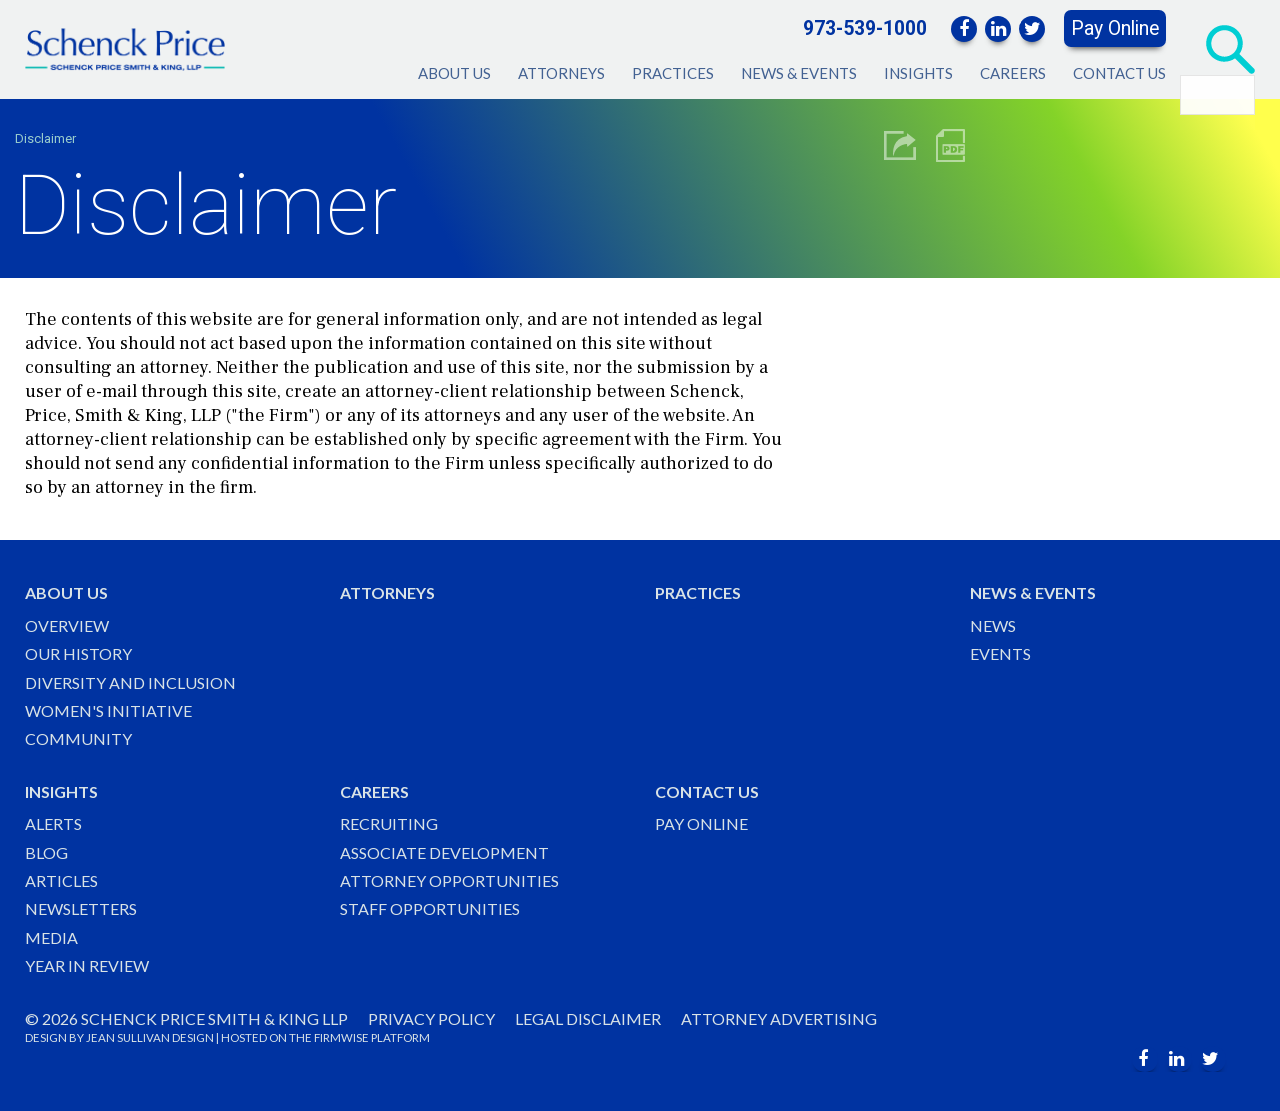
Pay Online (1115, 28)
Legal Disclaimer (588, 1018)
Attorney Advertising (779, 1018)
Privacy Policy (431, 1018)
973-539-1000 (865, 28)
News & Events (799, 73)
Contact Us (1119, 73)
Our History (78, 653)
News (993, 625)
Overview (67, 625)
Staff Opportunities (430, 908)
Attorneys (561, 73)
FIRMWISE (341, 1037)
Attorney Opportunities (449, 880)
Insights (918, 73)
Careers (1013, 73)
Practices (673, 73)
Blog (46, 852)
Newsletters (81, 908)
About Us (454, 73)
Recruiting (389, 823)
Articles (61, 880)
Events (1000, 653)
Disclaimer (45, 138)
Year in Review (87, 965)
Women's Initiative (108, 710)
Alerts (53, 823)
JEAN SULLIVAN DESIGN (150, 1037)
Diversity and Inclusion (130, 682)
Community (78, 738)
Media (51, 937)
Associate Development (444, 852)
